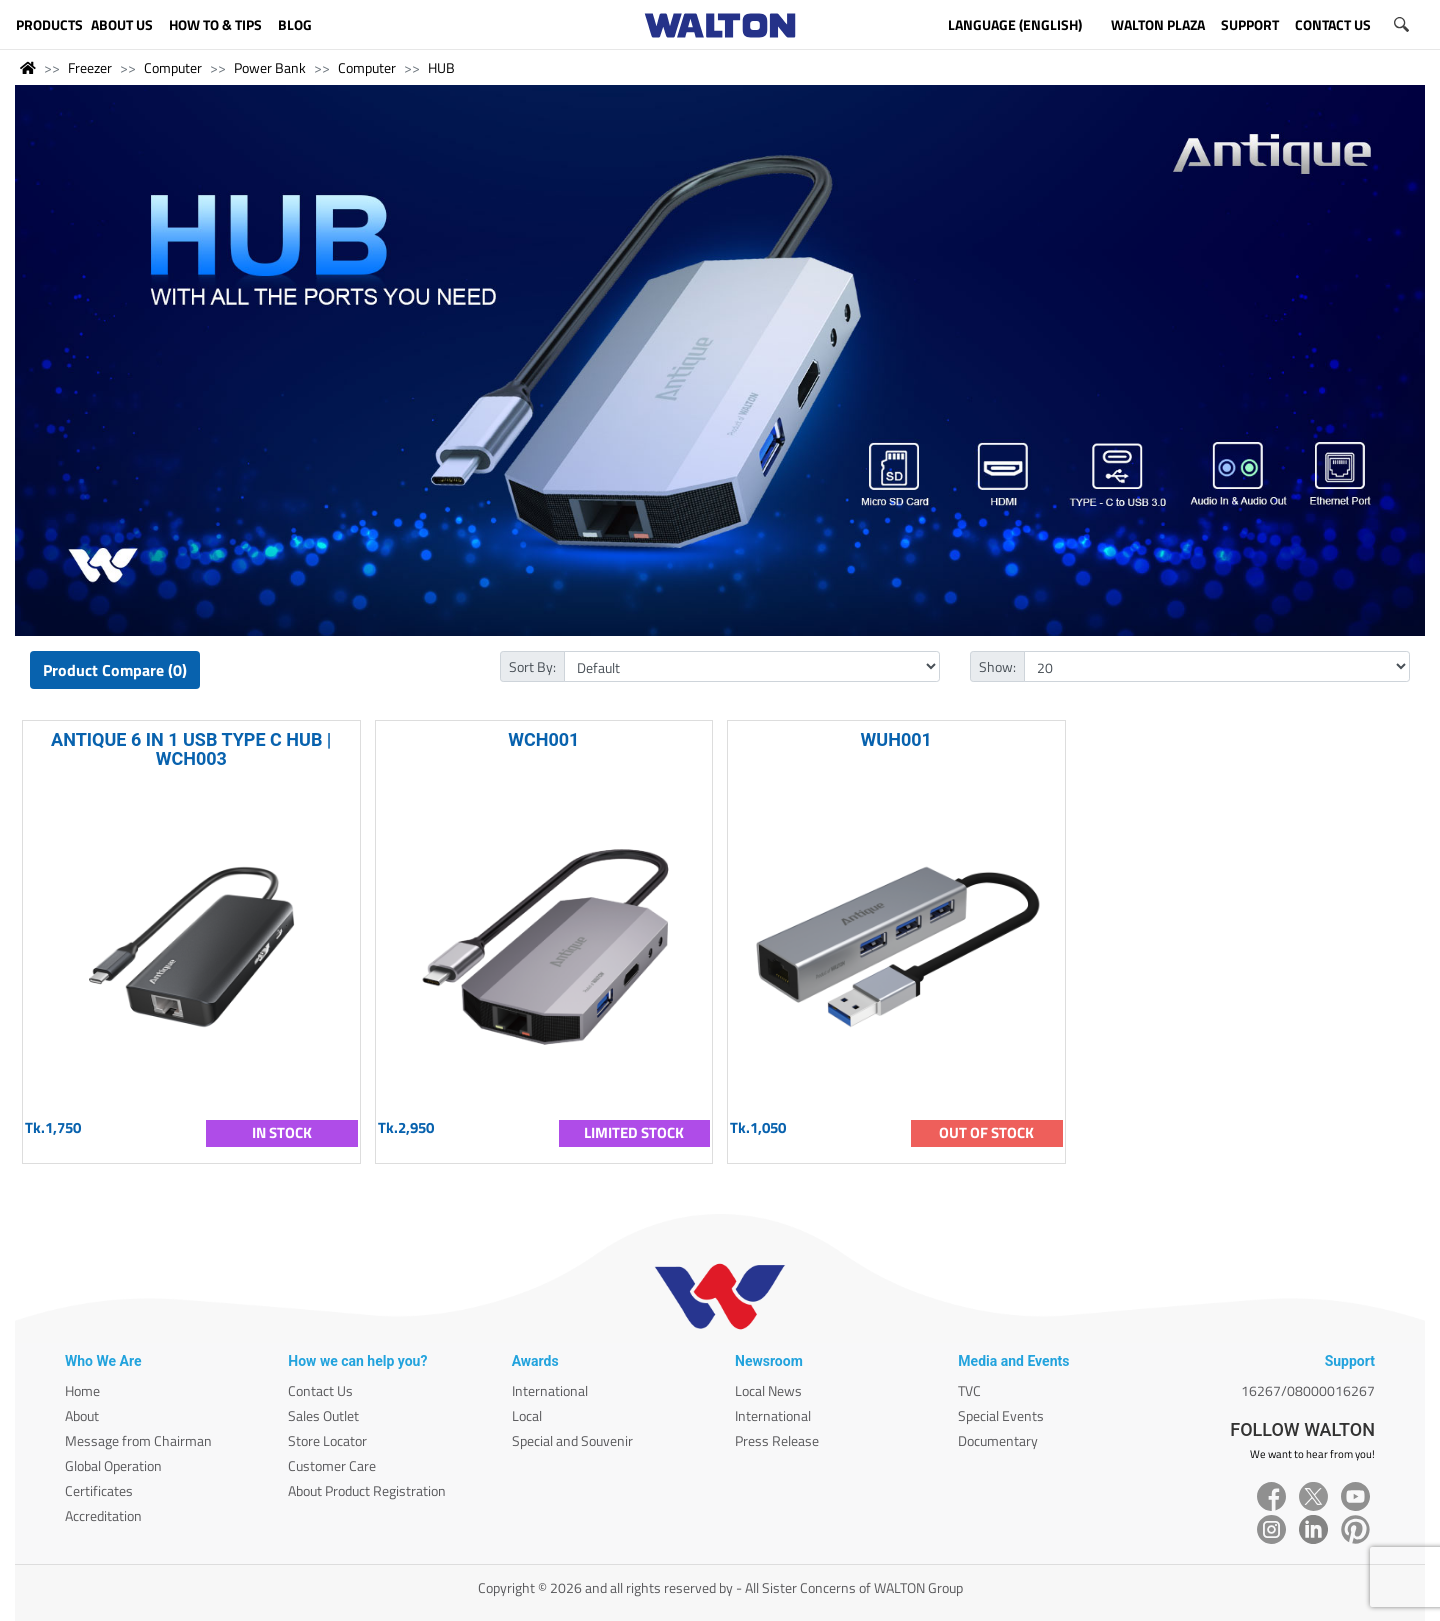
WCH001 (543, 739)
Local (527, 1415)
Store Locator (327, 1440)
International (550, 1390)
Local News (768, 1390)
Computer (173, 67)
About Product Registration (367, 1490)
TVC (969, 1390)
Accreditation (103, 1515)
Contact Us (320, 1390)
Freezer (90, 67)
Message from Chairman (138, 1440)
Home (82, 1390)
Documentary (998, 1440)
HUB (441, 67)
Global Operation (113, 1465)
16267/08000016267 (1308, 1390)
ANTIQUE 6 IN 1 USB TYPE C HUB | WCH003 (191, 749)
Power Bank (270, 67)
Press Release (777, 1440)
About (82, 1415)
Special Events (1001, 1415)
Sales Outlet (323, 1415)
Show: (997, 666)
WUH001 (896, 739)
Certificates (99, 1490)
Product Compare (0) (115, 670)
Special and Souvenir (572, 1440)
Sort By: (532, 666)
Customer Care (332, 1465)
